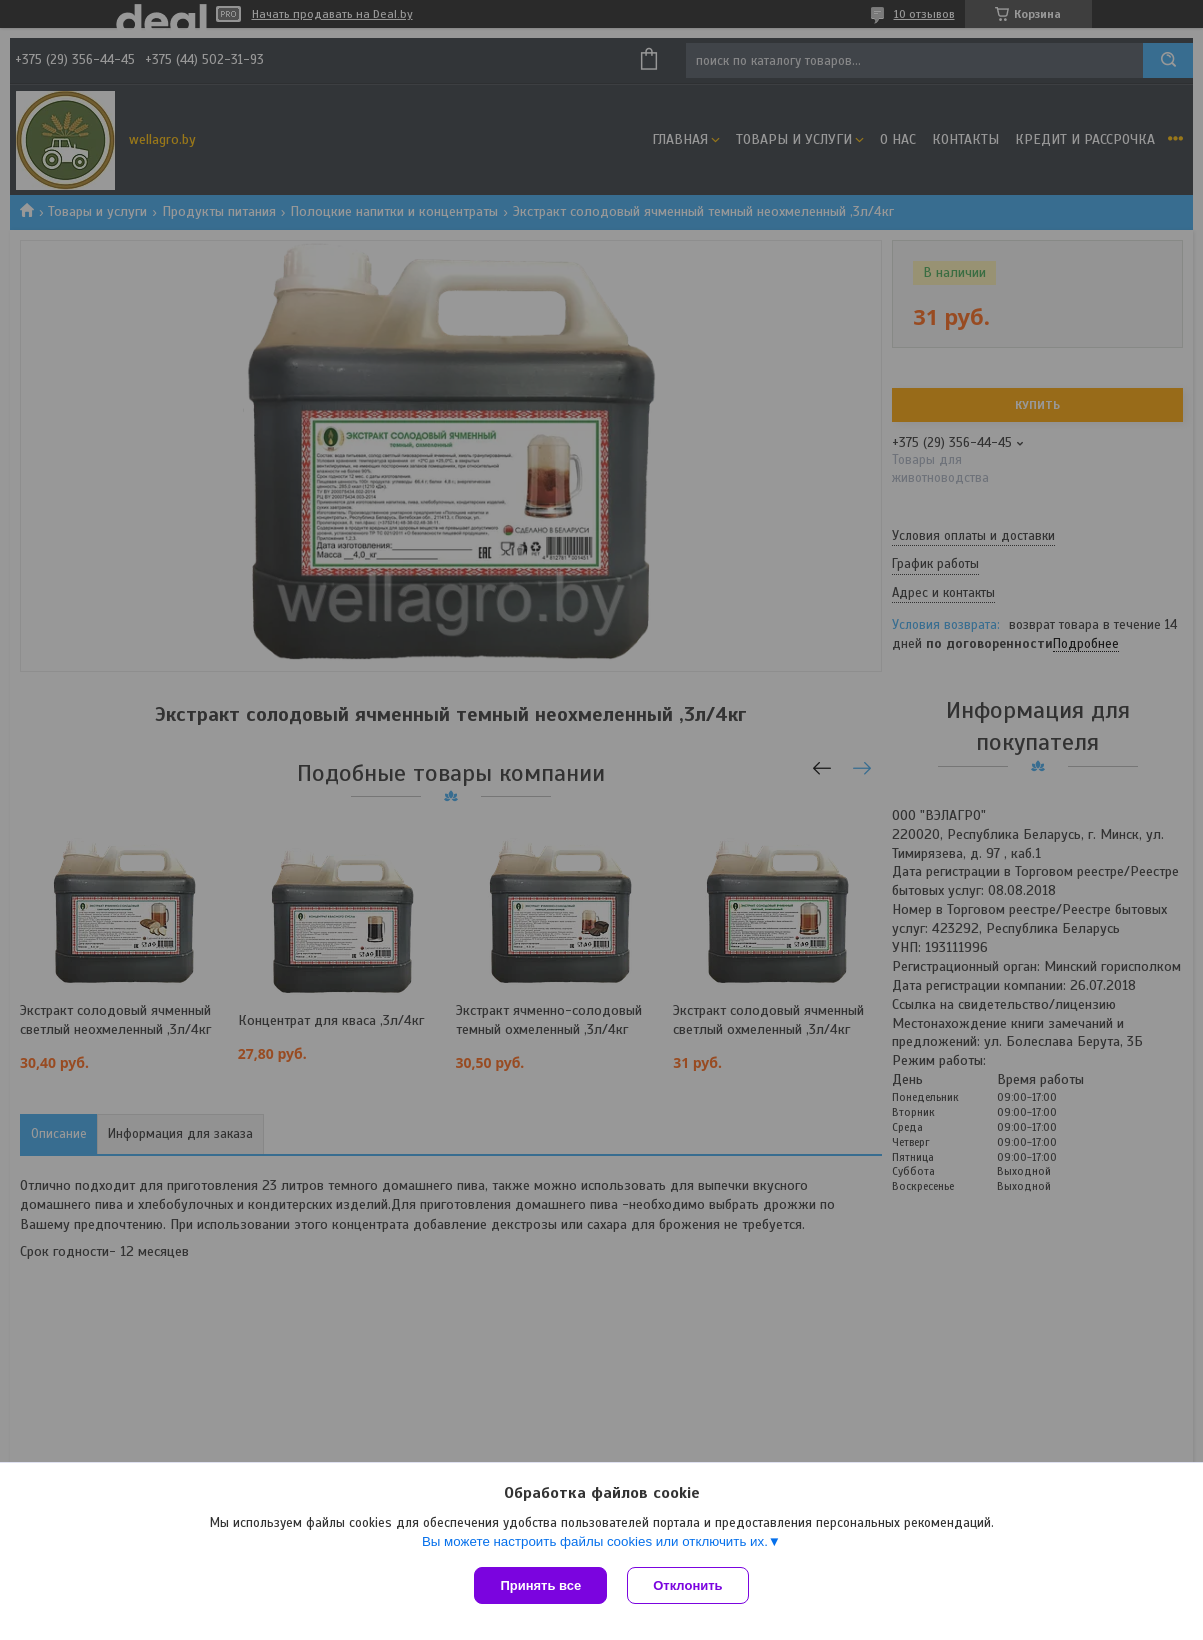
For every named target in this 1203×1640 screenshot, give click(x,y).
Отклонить (687, 1585)
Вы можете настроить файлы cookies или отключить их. (595, 1541)
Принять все (540, 1585)
